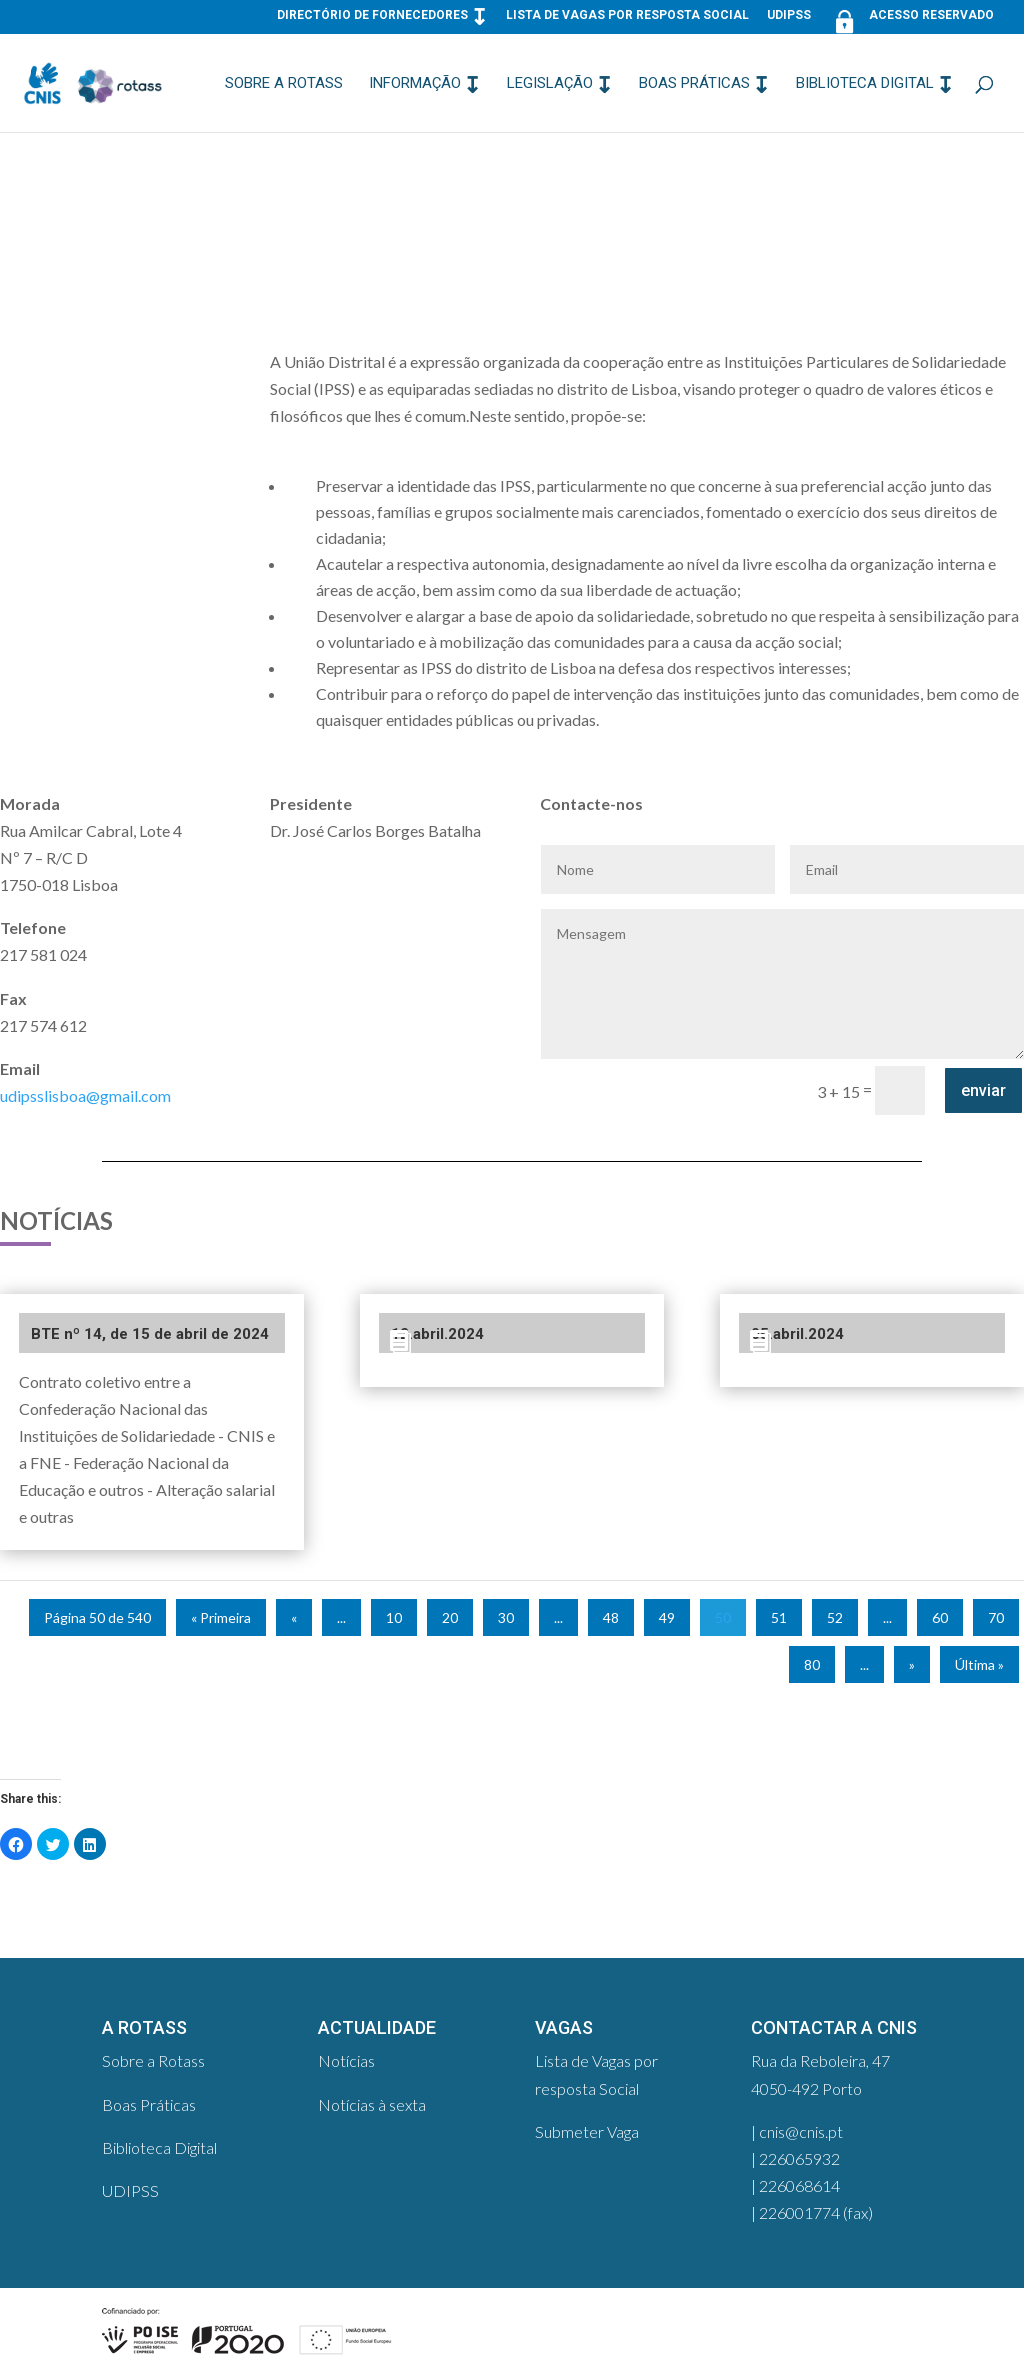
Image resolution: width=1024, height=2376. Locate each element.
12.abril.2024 (437, 1334)
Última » (979, 1664)
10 (394, 1617)
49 (667, 1617)
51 (779, 1617)
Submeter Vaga (587, 2131)
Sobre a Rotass (284, 84)
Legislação (550, 84)
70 (996, 1617)
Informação (415, 84)
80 (812, 1664)
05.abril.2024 (797, 1334)
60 (940, 1617)
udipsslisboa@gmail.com (85, 1095)
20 (450, 1617)
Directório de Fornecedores (372, 15)
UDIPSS (789, 15)
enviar (983, 1090)
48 (611, 1617)
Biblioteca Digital (865, 84)
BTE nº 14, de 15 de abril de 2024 (150, 1334)
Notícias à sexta (372, 2104)
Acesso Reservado (911, 19)
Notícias (346, 2060)
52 (835, 1617)
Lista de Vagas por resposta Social (627, 15)
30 (506, 1617)
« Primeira (221, 1617)
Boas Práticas (694, 84)
